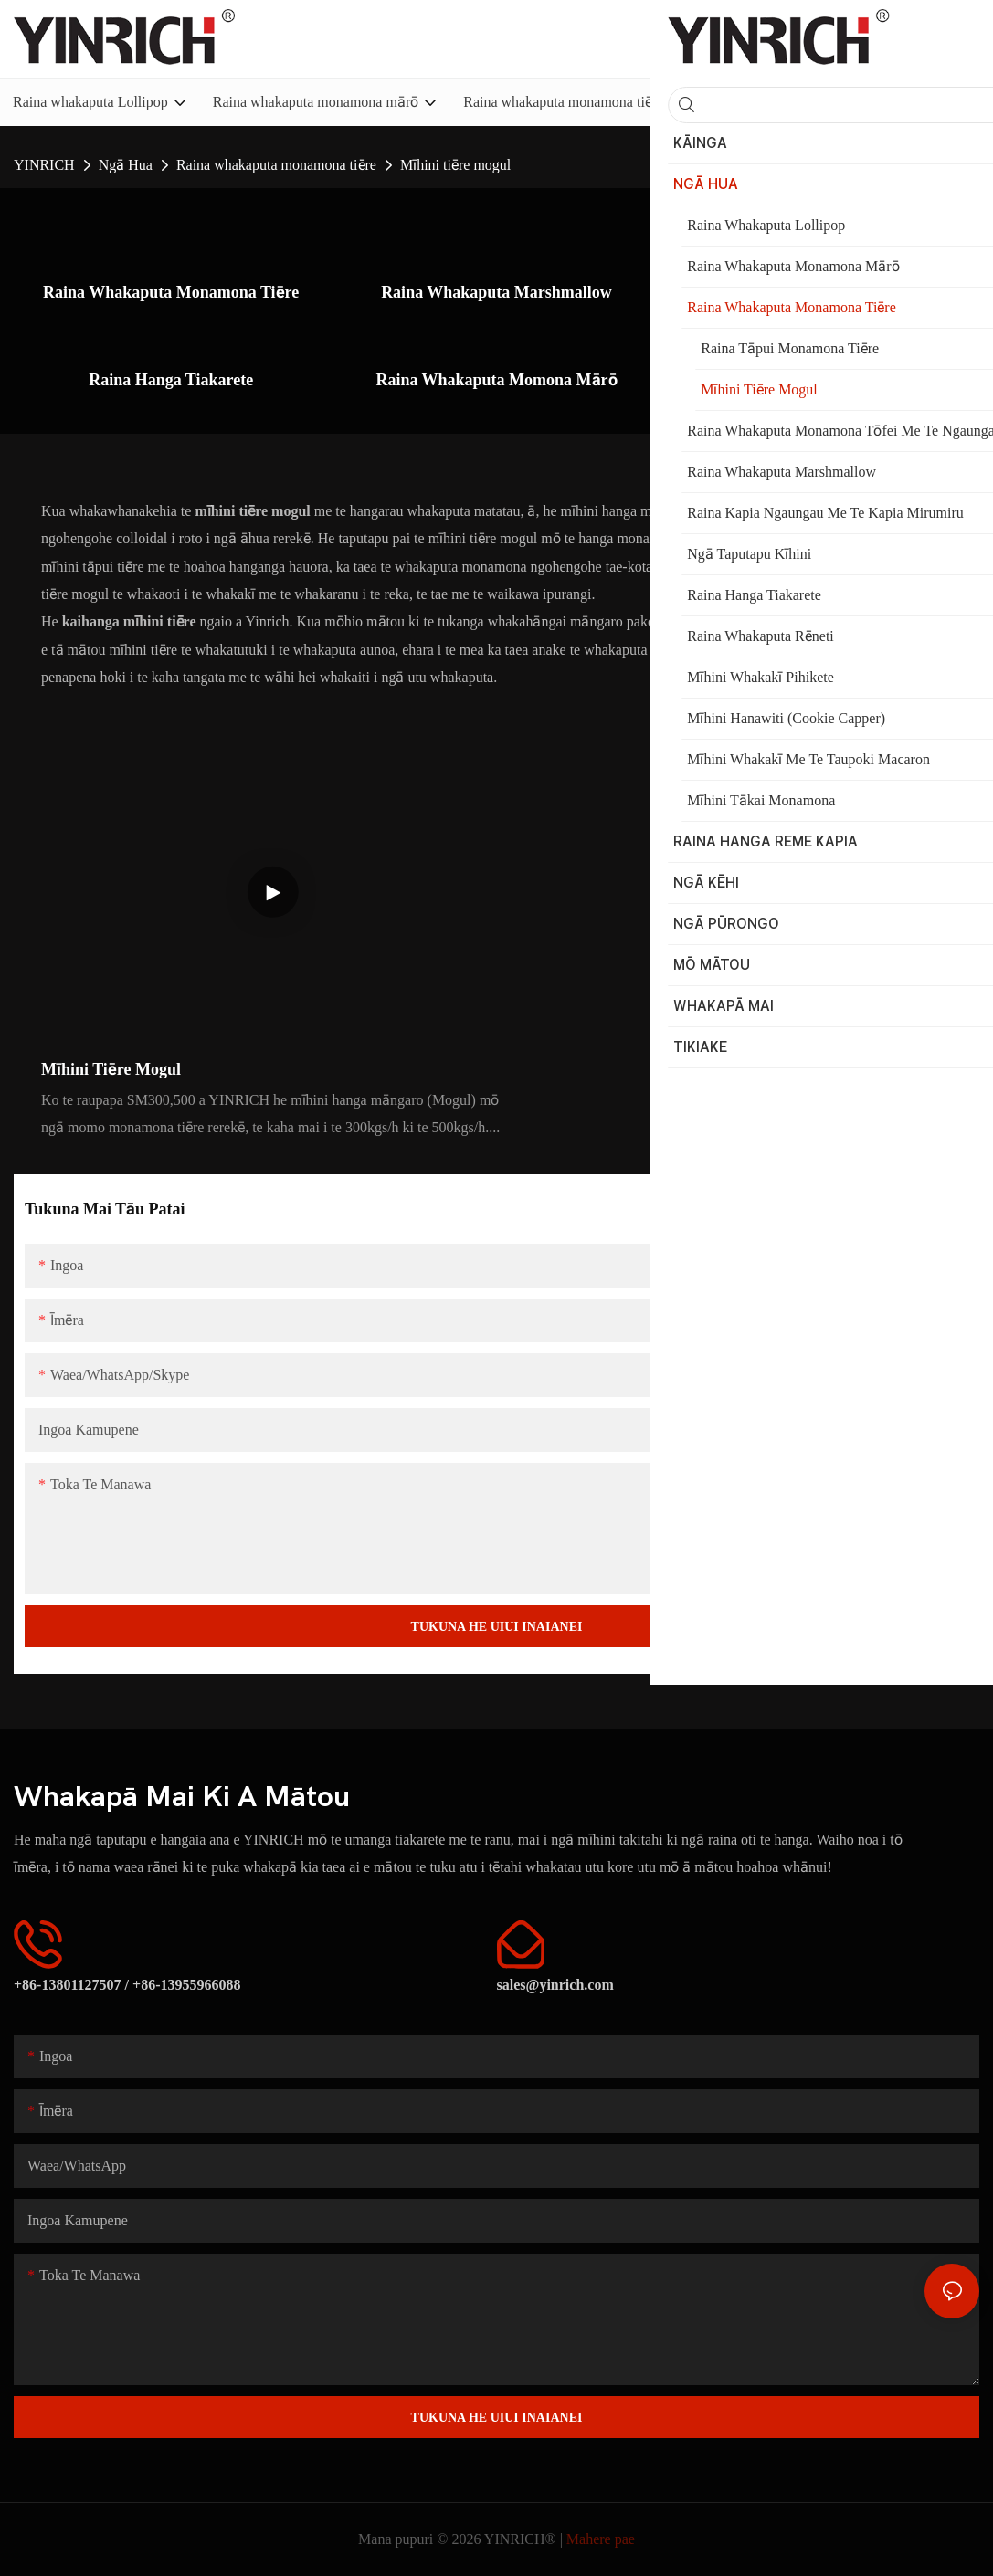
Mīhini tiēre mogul (455, 164)
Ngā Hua (126, 164)
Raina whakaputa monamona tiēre (276, 164)
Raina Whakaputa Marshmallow (496, 291)
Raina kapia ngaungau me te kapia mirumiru (822, 304)
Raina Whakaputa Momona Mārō (496, 379)
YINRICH (44, 164)
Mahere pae (600, 2539)
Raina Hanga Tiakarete (171, 379)
